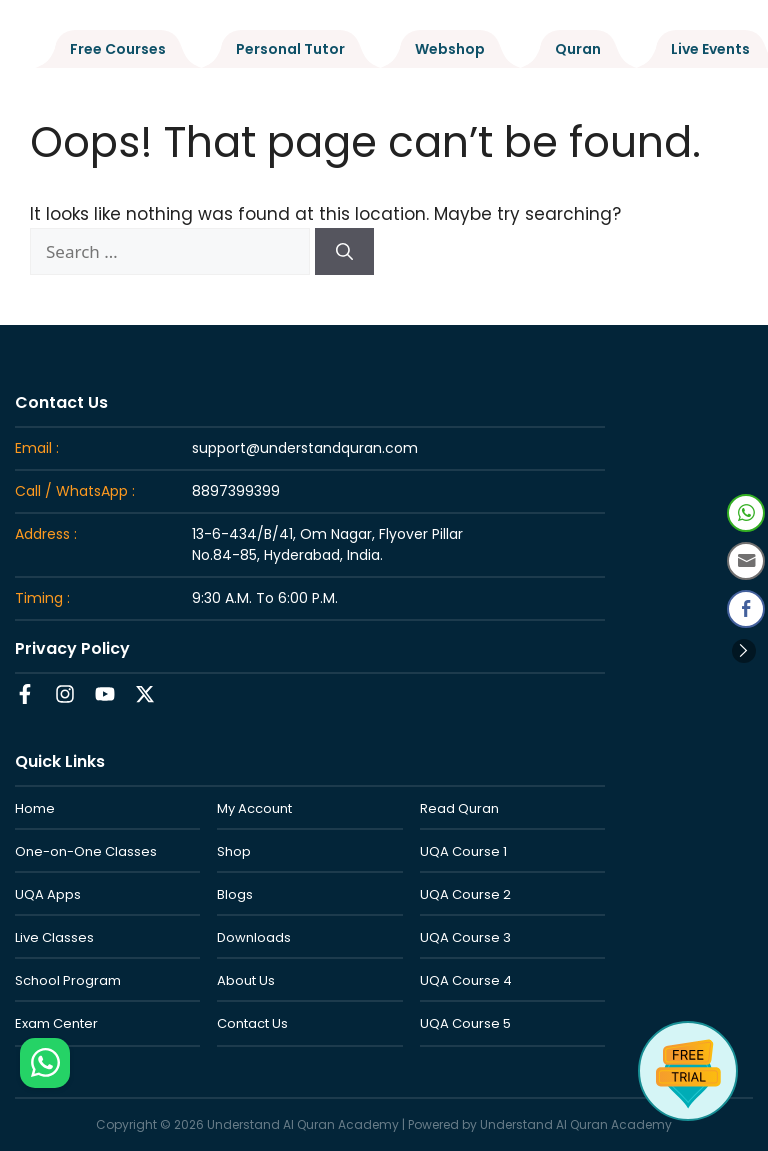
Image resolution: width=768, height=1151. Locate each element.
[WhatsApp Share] (746, 513)
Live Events (710, 49)
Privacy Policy (72, 648)
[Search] (344, 252)
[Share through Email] (746, 561)
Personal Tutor (290, 49)
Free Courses (118, 49)
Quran (578, 49)
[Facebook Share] (746, 609)
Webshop (450, 49)
